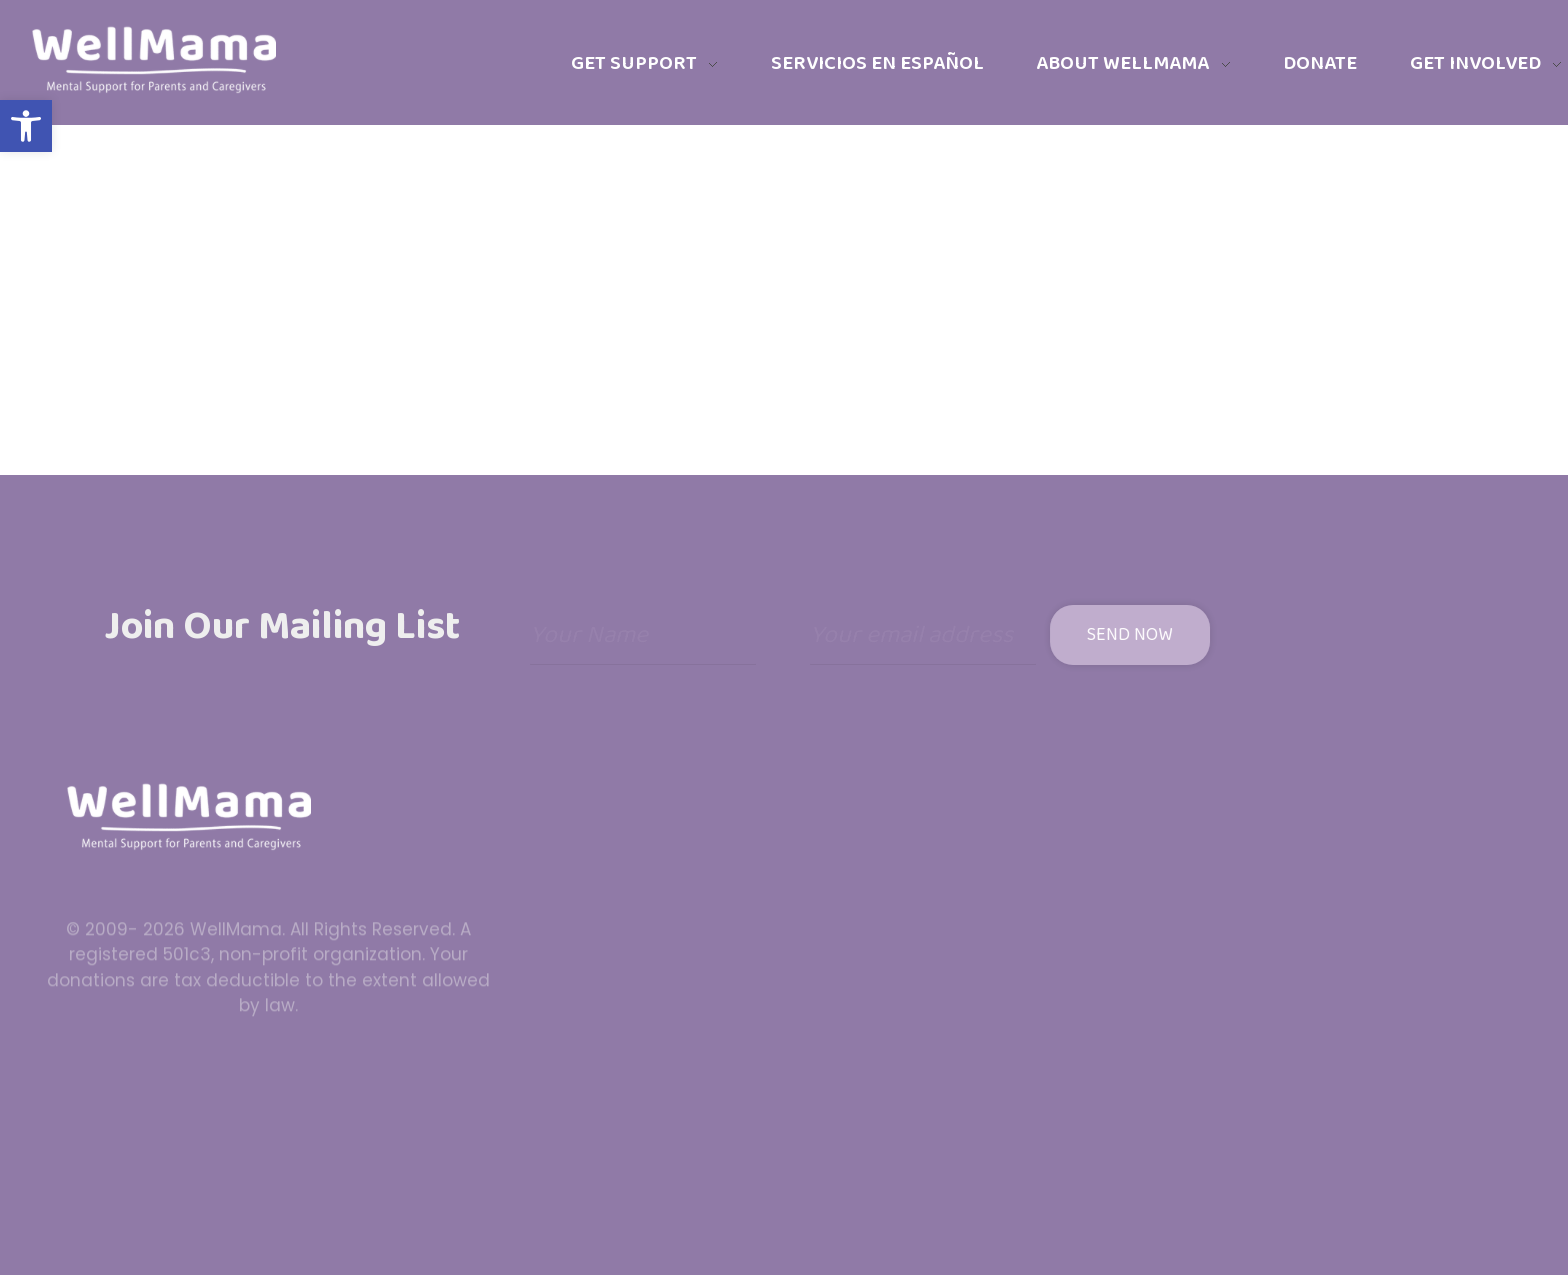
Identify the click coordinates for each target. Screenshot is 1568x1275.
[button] (26, 126)
